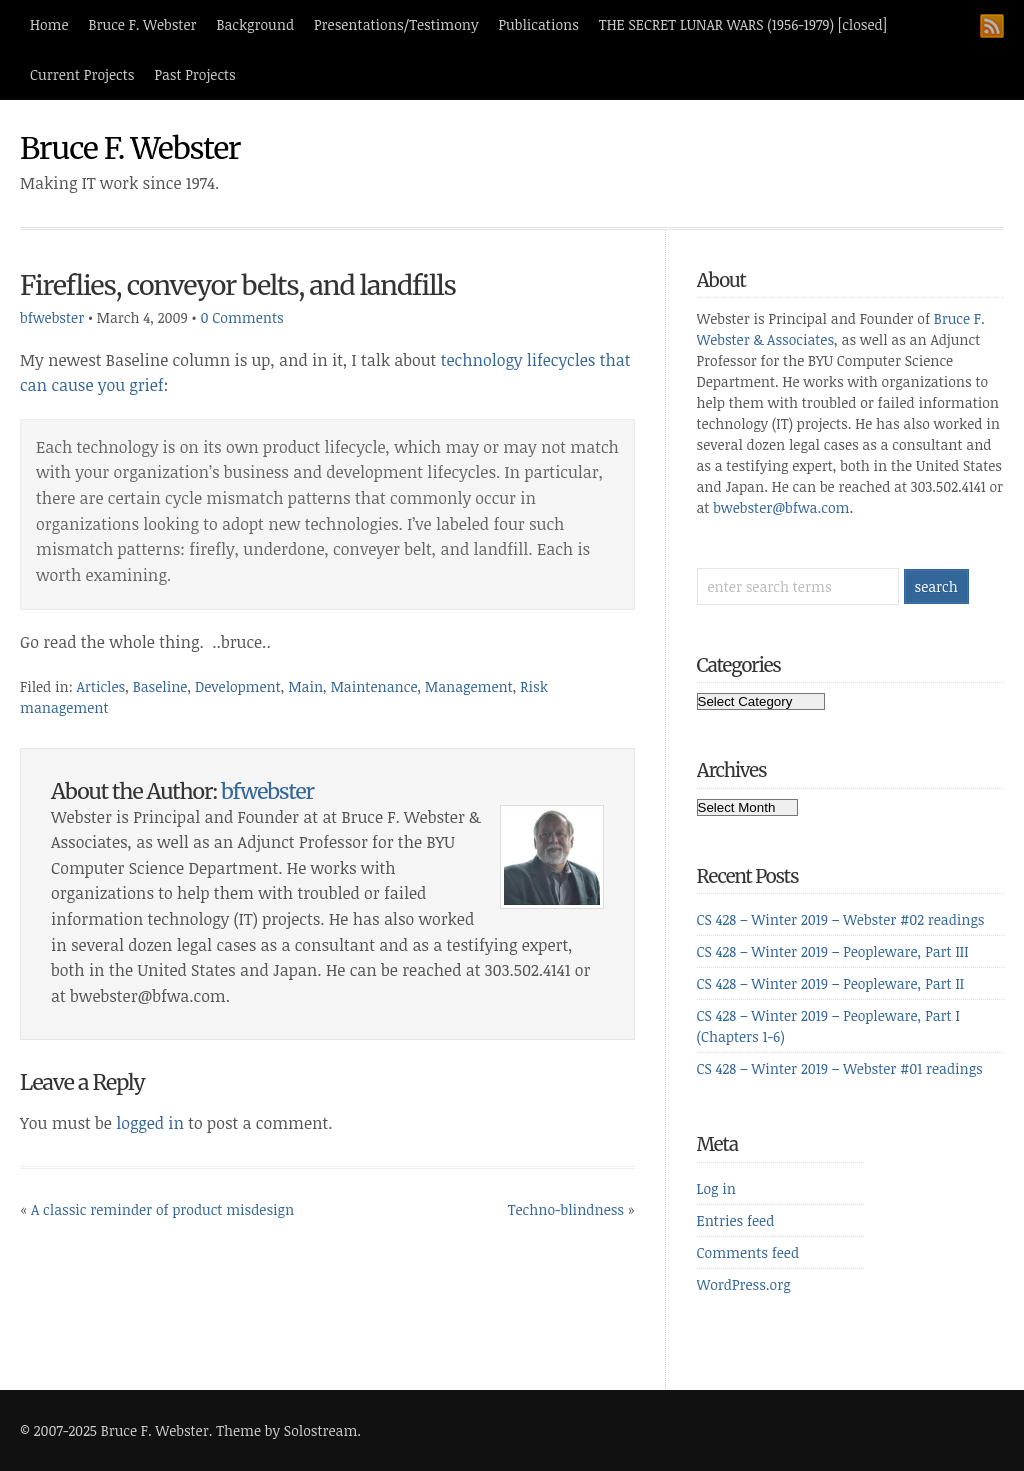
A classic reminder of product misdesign (162, 1209)
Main (305, 686)
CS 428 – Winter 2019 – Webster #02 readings (841, 919)
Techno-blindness (566, 1209)
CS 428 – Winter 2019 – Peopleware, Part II (831, 983)
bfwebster (52, 317)
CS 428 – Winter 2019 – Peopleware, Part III (833, 951)
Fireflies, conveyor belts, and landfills (238, 285)
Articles (101, 686)
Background (256, 24)
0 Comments (241, 317)
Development (238, 686)
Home (49, 24)
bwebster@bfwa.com (781, 507)
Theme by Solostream (286, 1430)
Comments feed (748, 1252)
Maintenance (374, 686)
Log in (716, 1188)
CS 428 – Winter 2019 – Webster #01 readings (840, 1068)
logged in (150, 1123)
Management (469, 686)
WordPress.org (744, 1284)
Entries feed (736, 1220)
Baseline (160, 686)
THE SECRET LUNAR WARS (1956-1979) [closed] (743, 24)
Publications (539, 24)
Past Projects (194, 74)
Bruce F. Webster (143, 24)
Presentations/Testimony (396, 24)
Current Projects (82, 74)
